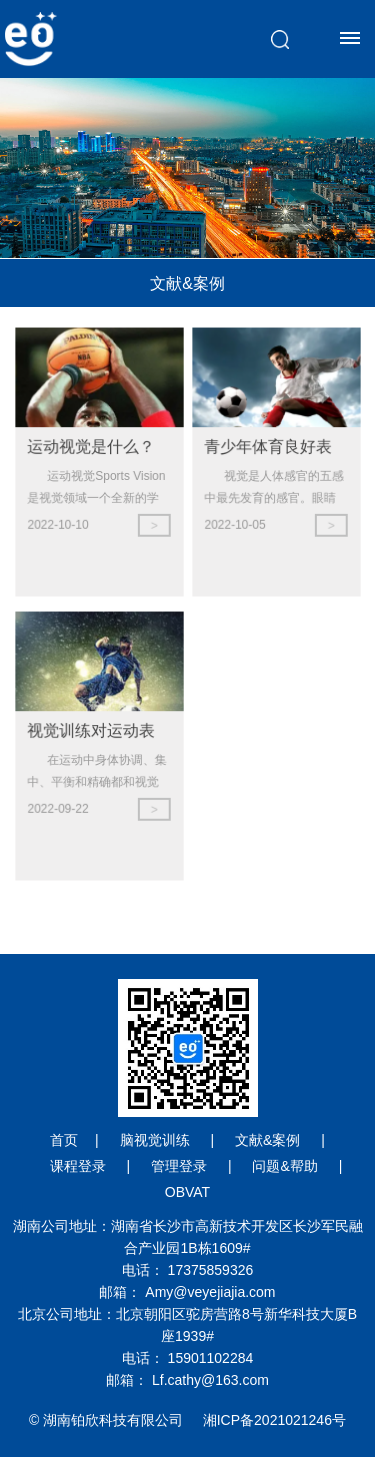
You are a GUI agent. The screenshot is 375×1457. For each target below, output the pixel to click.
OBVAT (187, 1192)
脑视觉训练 (155, 1140)
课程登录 (78, 1166)
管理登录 (179, 1166)
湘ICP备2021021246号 (274, 1420)
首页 (64, 1140)
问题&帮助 (284, 1166)
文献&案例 (267, 1140)
